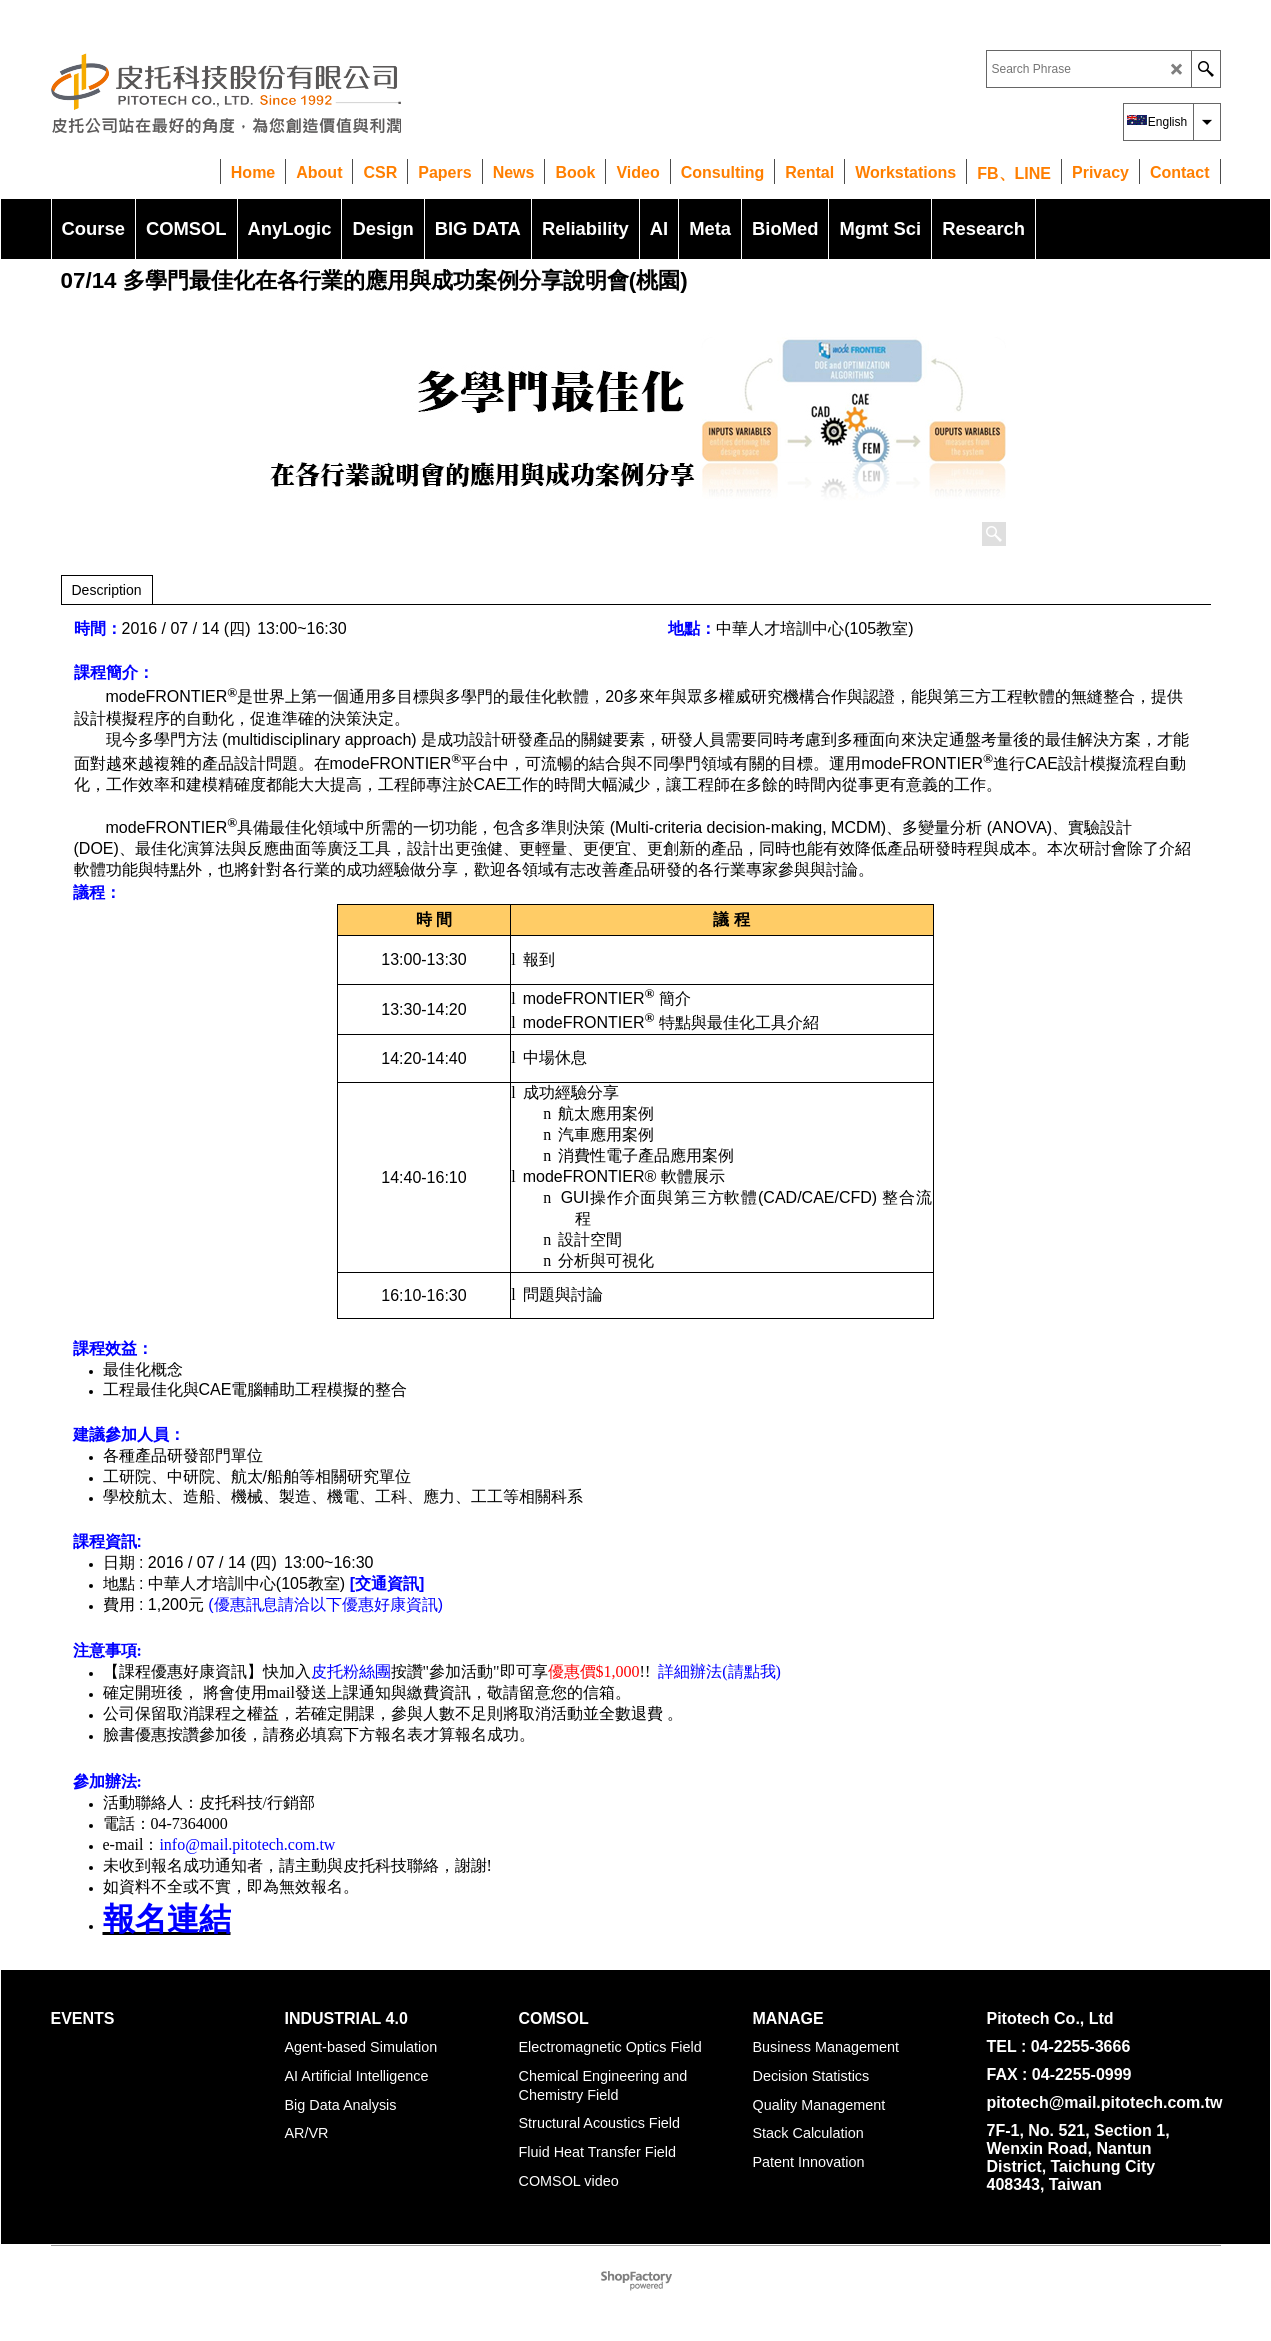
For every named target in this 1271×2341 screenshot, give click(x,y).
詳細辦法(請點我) (719, 1671)
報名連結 (167, 1919)
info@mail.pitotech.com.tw (247, 1844)
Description (107, 590)
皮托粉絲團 (351, 1671)
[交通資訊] (387, 1583)
